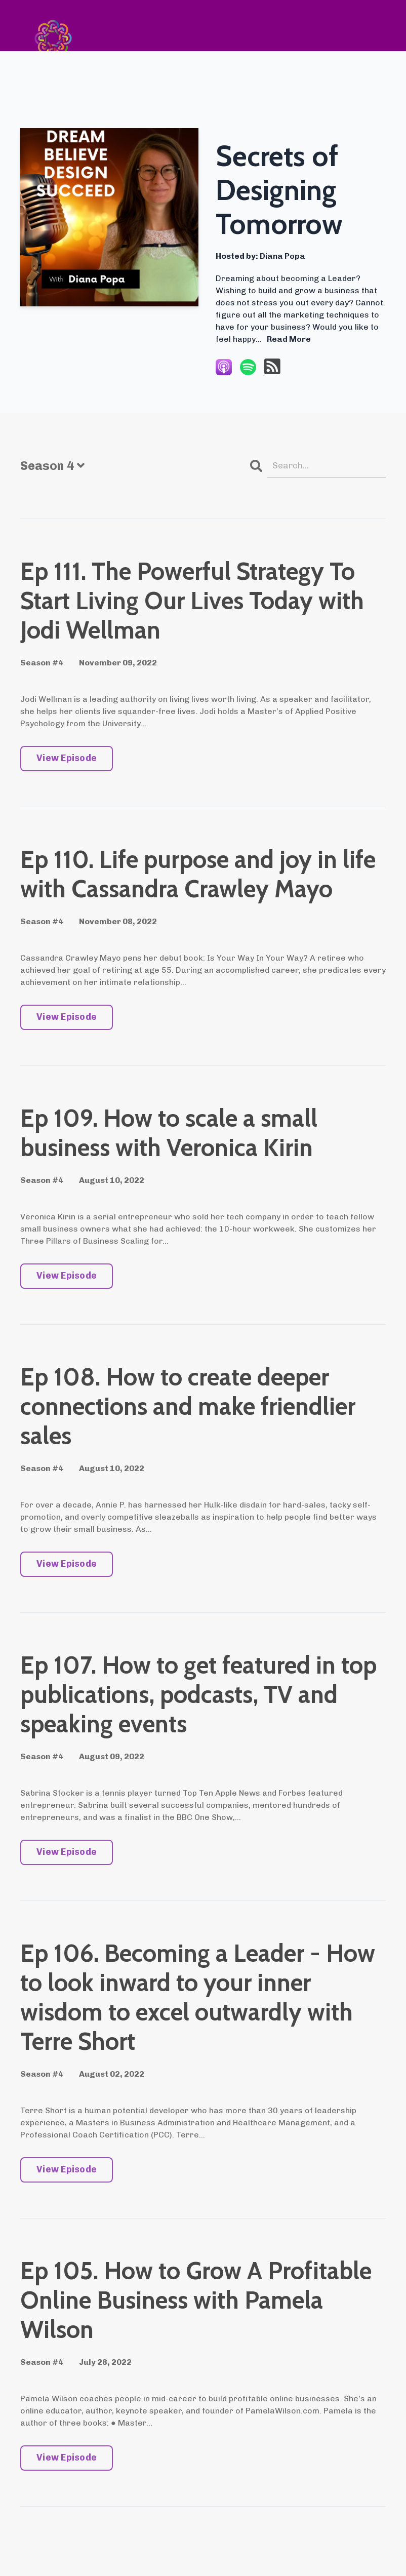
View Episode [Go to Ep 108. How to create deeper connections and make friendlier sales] (66, 1564)
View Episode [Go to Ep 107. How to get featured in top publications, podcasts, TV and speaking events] (66, 1852)
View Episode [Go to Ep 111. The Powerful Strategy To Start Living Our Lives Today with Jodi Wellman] (66, 759)
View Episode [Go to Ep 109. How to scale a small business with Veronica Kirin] (66, 1276)
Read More (289, 339)
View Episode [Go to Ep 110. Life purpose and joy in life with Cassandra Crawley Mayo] (66, 1017)
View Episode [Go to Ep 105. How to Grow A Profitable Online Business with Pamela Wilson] (66, 2458)
